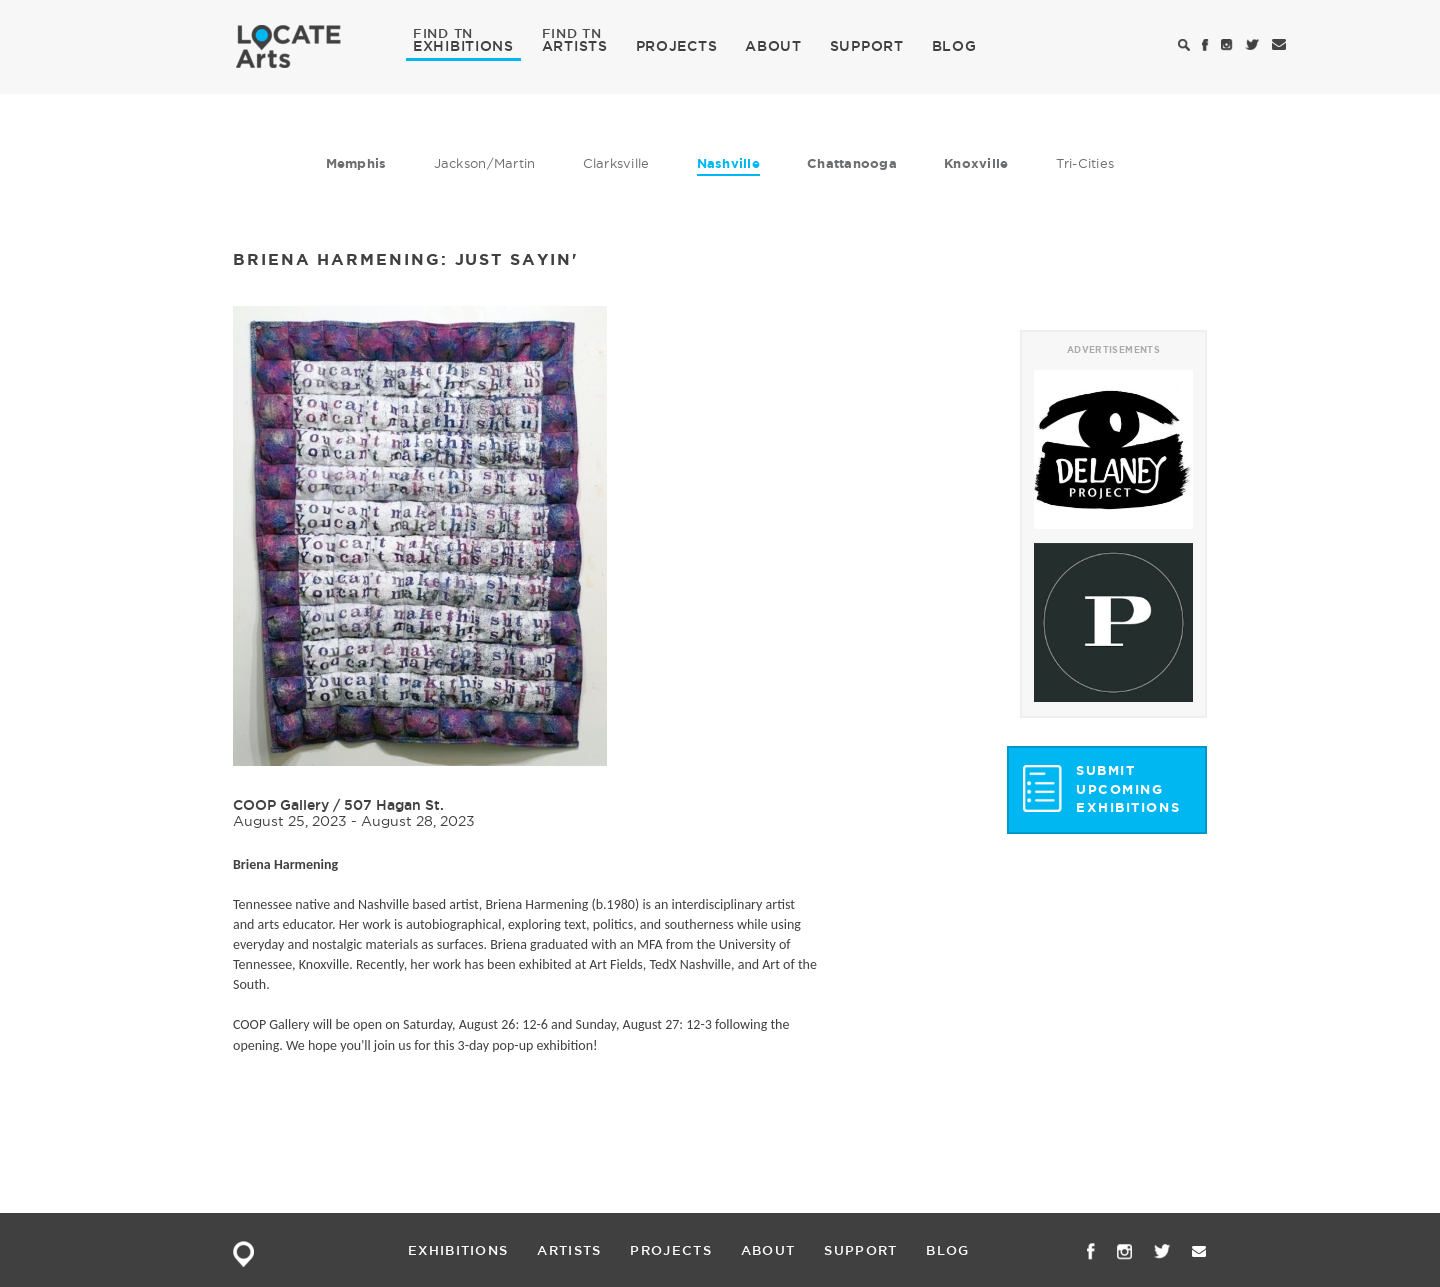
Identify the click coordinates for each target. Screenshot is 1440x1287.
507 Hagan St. (394, 805)
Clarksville (616, 163)
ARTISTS (575, 45)
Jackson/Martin (485, 163)
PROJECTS (677, 46)
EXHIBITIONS (463, 45)
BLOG (954, 46)
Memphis (356, 163)
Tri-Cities (1085, 163)
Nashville (728, 163)
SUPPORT (867, 46)
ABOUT (773, 46)
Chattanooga (852, 163)
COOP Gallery (281, 805)
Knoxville (976, 163)
